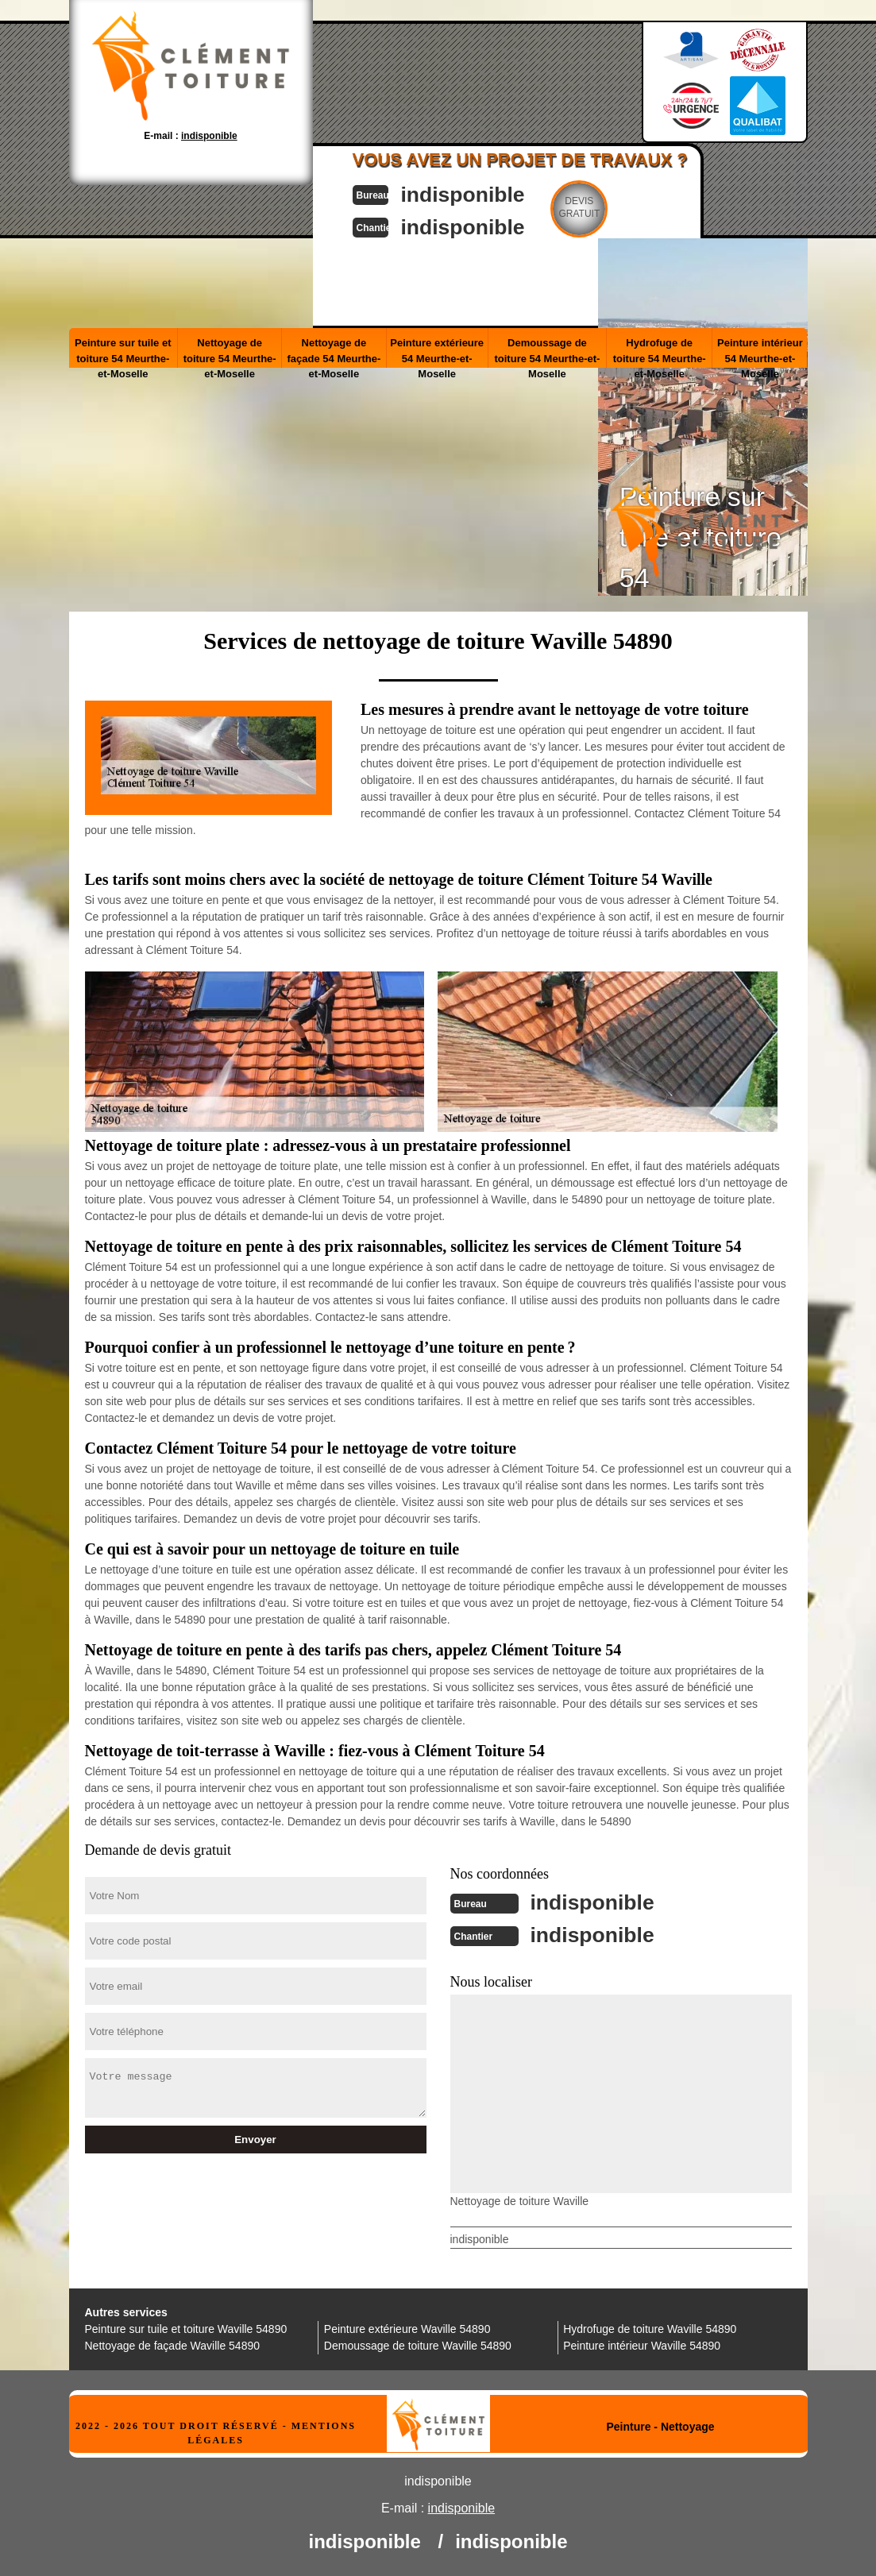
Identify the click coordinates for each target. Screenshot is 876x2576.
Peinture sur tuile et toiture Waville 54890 (186, 2327)
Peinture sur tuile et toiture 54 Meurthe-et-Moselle (123, 350)
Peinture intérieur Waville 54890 (641, 2344)
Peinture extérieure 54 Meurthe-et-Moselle (437, 350)
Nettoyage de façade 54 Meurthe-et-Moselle (334, 350)
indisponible (474, 193)
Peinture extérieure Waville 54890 (407, 2327)
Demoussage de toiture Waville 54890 (417, 2344)
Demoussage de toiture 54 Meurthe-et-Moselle (547, 350)
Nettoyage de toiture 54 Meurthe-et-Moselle (229, 350)
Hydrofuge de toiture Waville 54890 (649, 2327)
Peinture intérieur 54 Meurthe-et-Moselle (760, 350)
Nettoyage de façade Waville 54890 (172, 2344)
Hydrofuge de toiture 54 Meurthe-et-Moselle (659, 350)
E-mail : (190, 135)
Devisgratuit (595, 207)
